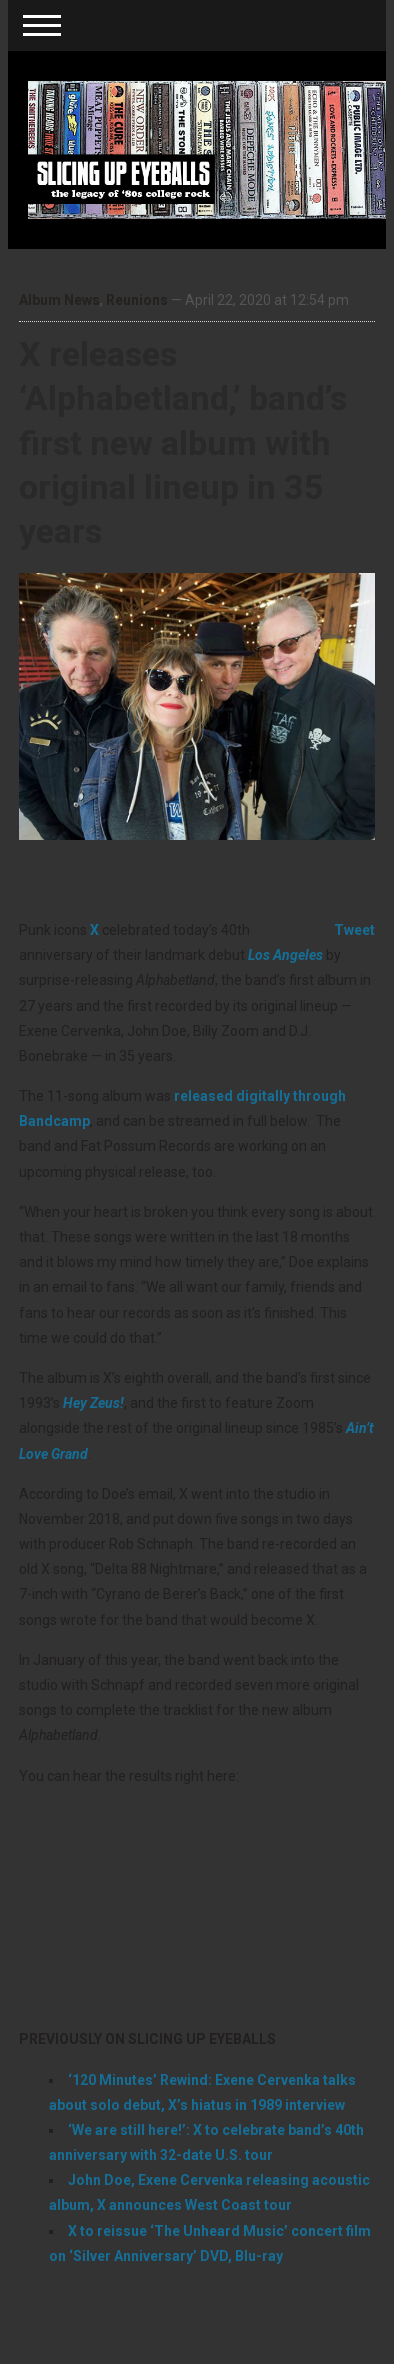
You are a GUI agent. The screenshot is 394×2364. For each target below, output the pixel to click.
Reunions (137, 300)
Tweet (354, 930)
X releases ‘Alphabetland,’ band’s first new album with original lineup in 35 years (183, 442)
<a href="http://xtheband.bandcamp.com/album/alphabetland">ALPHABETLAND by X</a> (197, 1904)
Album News (59, 300)
